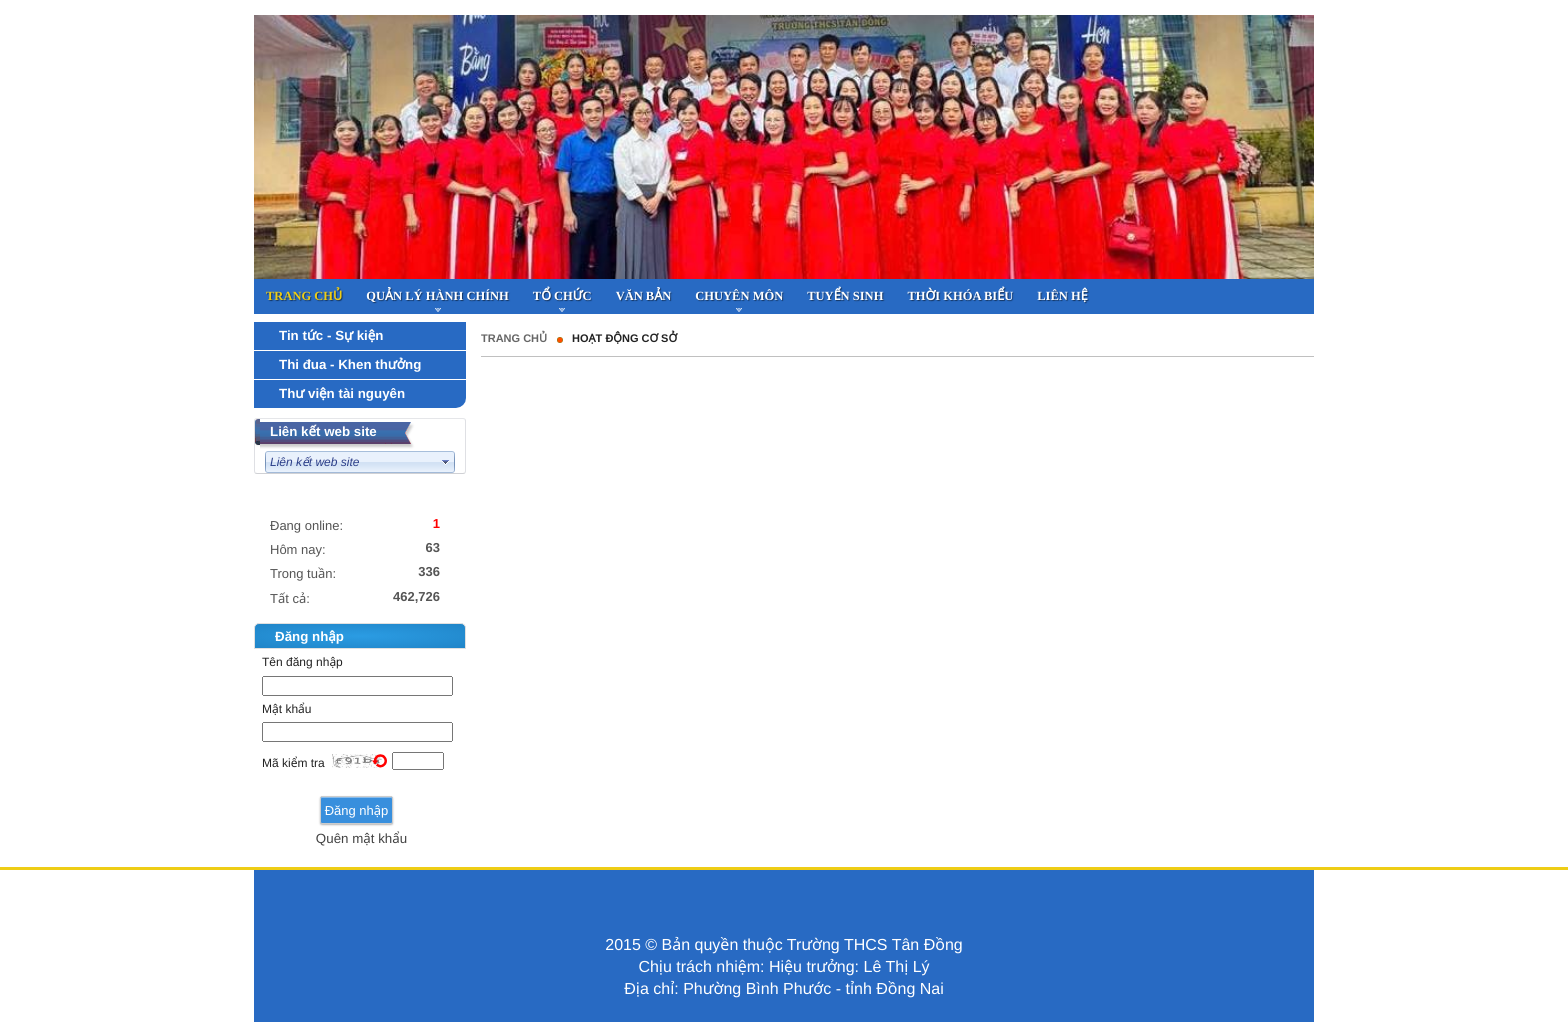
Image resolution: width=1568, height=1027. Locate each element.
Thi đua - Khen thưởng (350, 364)
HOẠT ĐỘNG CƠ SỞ (624, 339)
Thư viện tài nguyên (342, 393)
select (446, 462)
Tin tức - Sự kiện (331, 335)
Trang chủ (514, 339)
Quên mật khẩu (361, 838)
